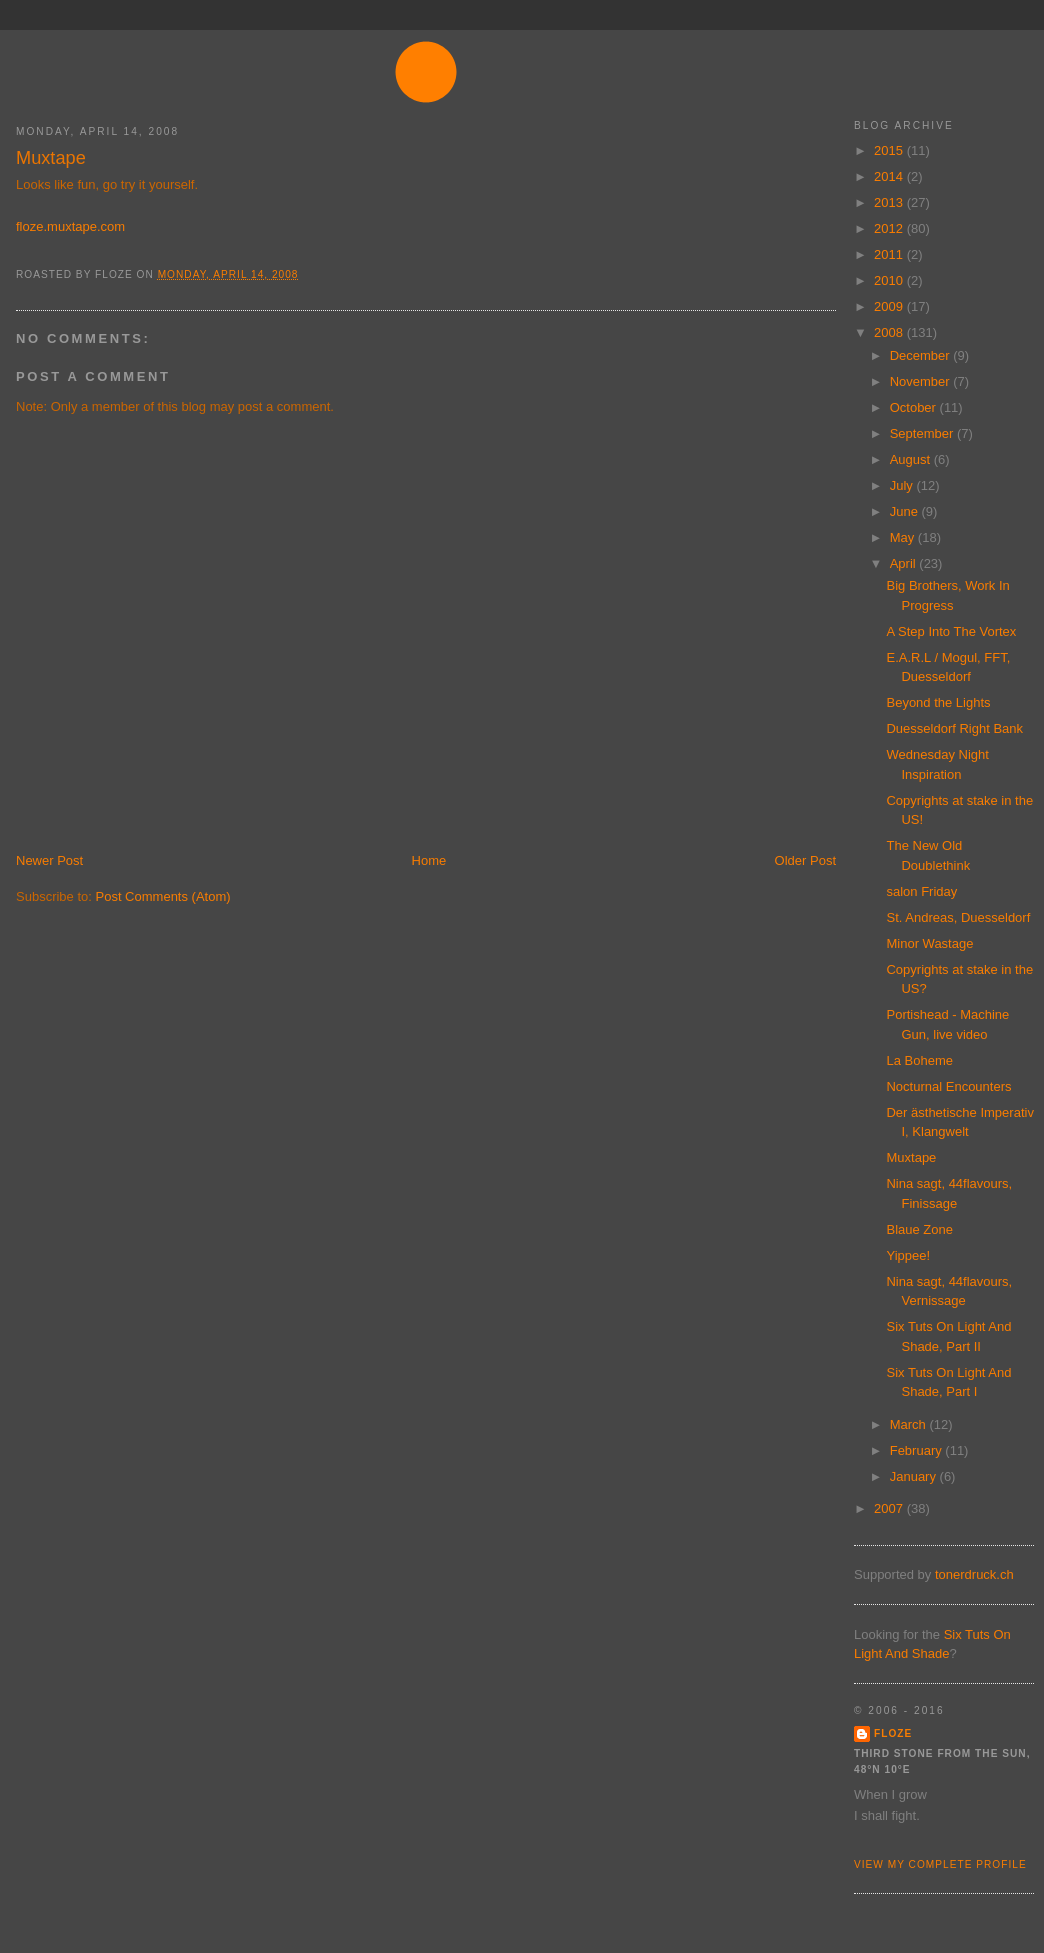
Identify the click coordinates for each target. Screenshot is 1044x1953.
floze (893, 1733)
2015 (890, 150)
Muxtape (51, 158)
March (910, 1424)
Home (429, 860)
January (915, 1476)
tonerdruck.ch (974, 1574)
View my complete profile (940, 1864)
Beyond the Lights (938, 702)
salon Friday (921, 891)
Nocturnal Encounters (948, 1086)
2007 (890, 1508)
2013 (890, 202)
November (922, 381)
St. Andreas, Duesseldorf (958, 917)
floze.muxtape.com (70, 226)
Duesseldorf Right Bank (954, 728)
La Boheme (919, 1060)
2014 (890, 176)
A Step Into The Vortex (951, 631)
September (923, 433)
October (915, 407)
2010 (890, 280)
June (906, 511)
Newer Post (49, 860)
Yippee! (908, 1255)
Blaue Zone (919, 1229)
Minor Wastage (929, 943)
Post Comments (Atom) (163, 896)
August (912, 459)
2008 (890, 332)
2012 (890, 228)
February (918, 1450)
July (903, 485)
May (904, 537)
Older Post (805, 860)
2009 (890, 306)
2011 (890, 254)
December (922, 355)
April (905, 563)
